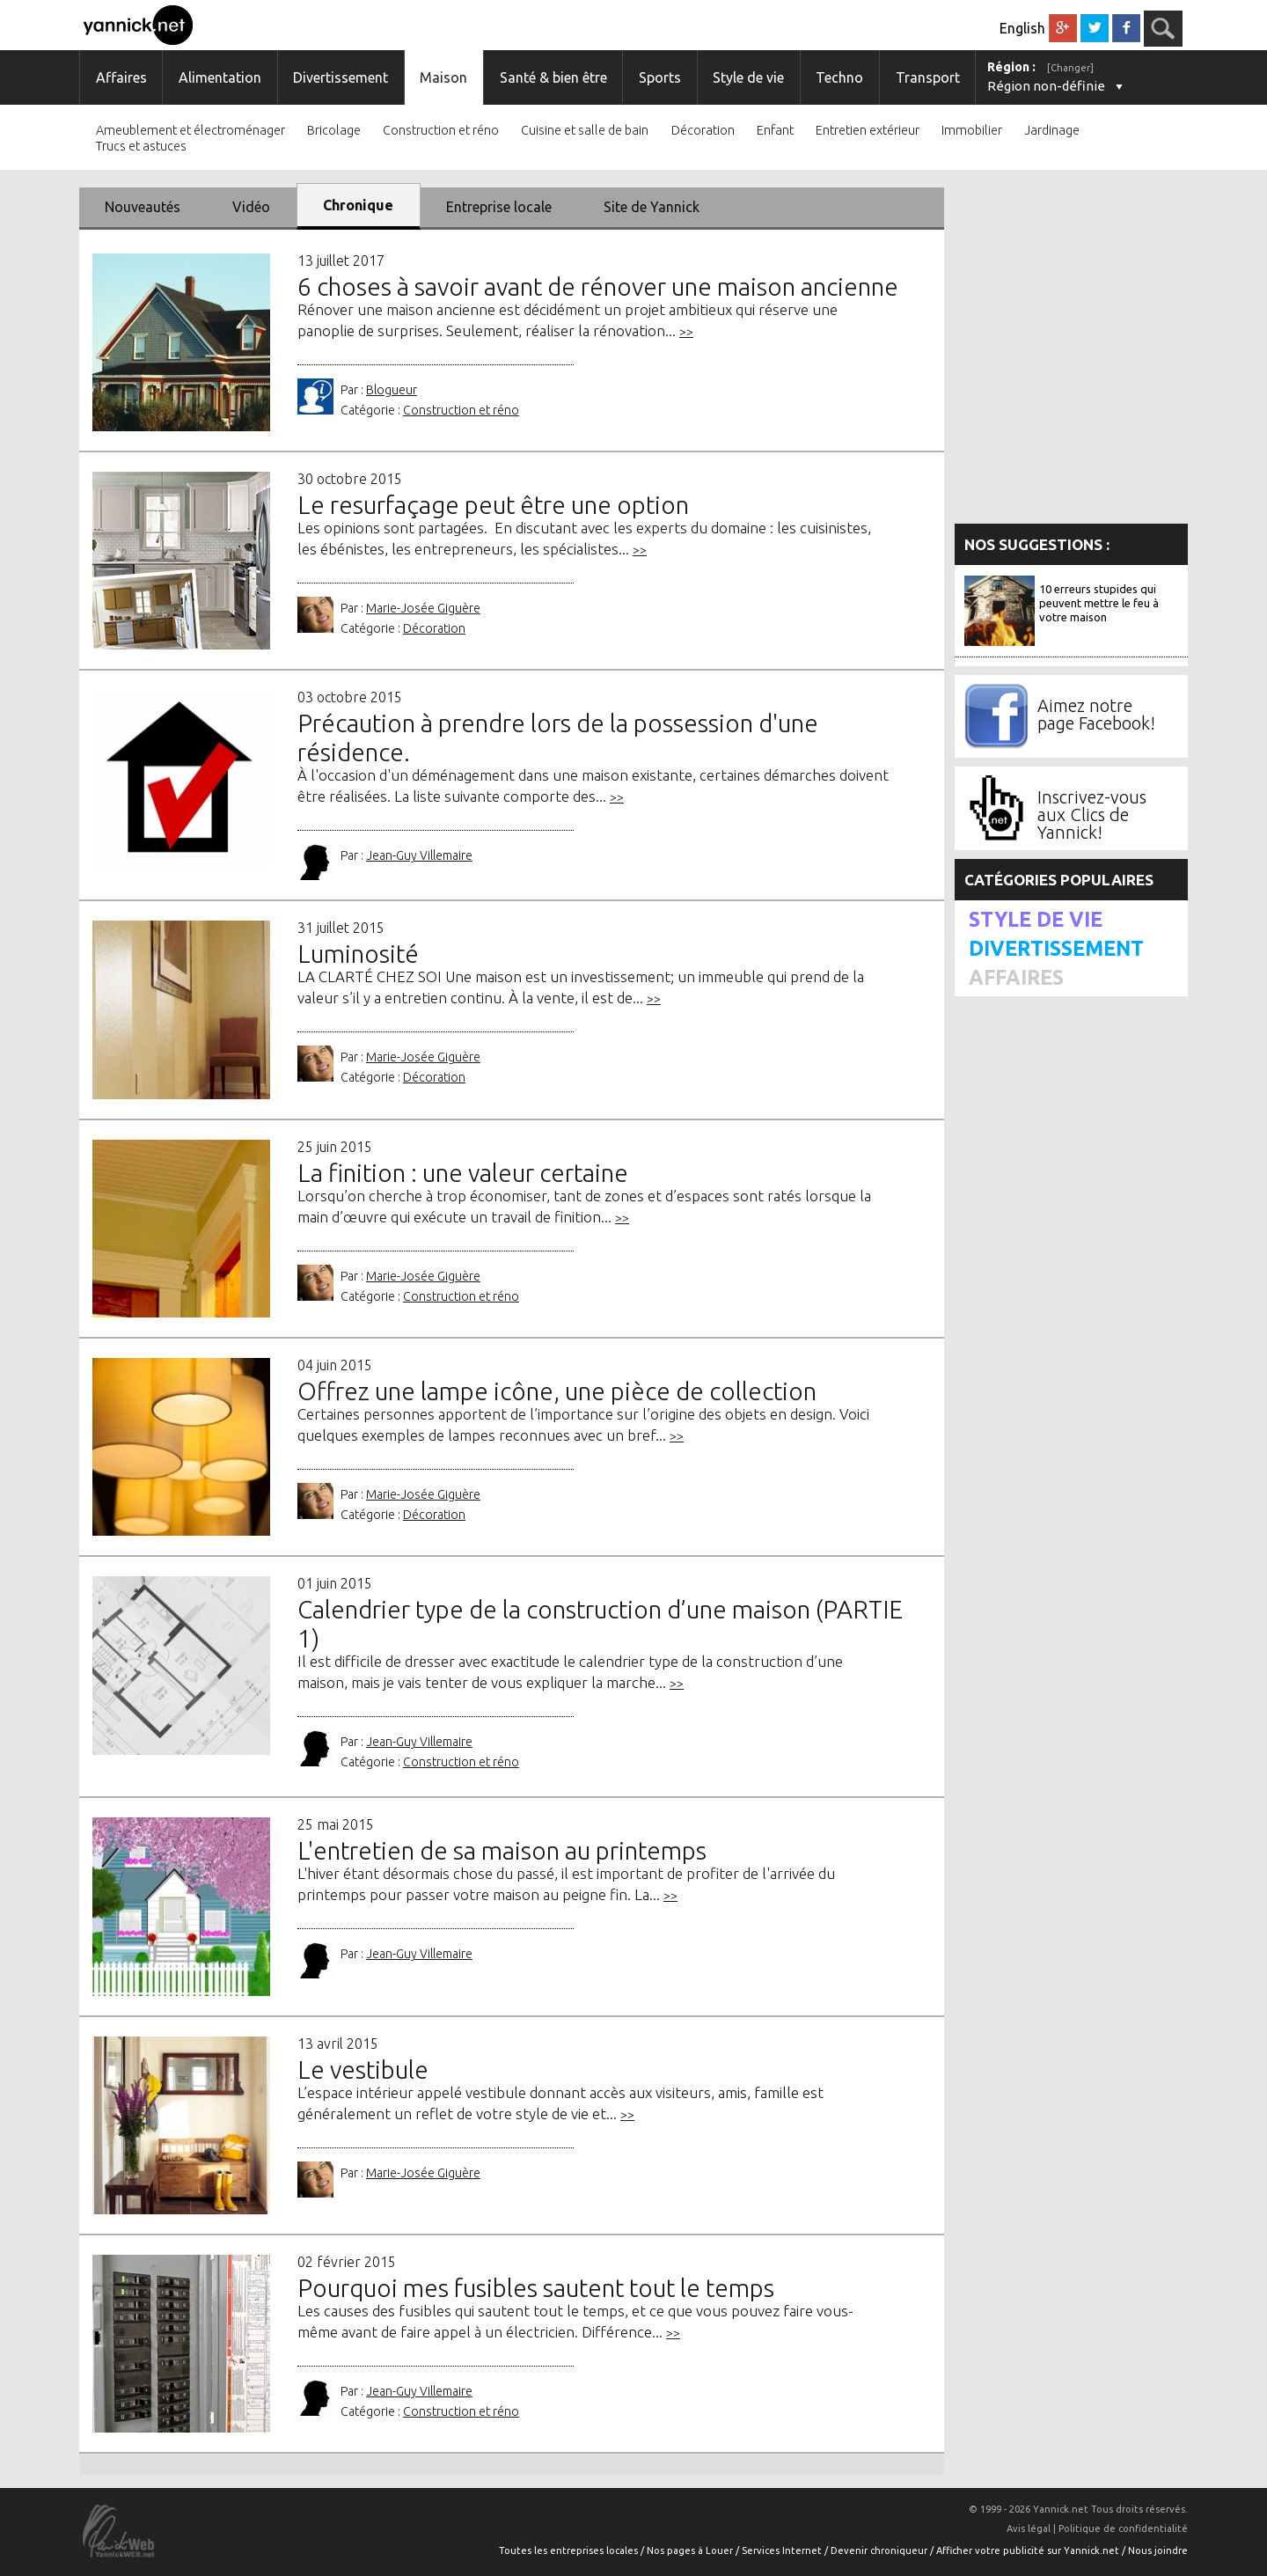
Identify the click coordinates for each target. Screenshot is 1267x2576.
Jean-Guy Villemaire (419, 855)
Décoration (703, 130)
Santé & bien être (553, 77)
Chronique (358, 205)
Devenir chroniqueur (880, 2550)
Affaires (121, 77)
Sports (660, 77)
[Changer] (1070, 67)
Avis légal (1029, 2528)
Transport (928, 77)
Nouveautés (142, 207)
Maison (443, 77)
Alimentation (220, 77)
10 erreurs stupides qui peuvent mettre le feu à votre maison (1099, 603)
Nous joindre (1158, 2550)
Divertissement (340, 77)
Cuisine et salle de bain (584, 130)
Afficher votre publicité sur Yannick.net (1029, 2550)
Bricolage (334, 130)
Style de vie (748, 77)
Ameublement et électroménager (190, 130)
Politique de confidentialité (1123, 2528)
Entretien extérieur (867, 130)
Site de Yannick (651, 207)
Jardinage (1052, 130)
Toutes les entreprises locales (570, 2550)
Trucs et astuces (141, 146)
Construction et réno (441, 130)
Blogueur (391, 390)
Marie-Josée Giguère (423, 608)
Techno (839, 77)
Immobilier (971, 130)
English (1022, 28)
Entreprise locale (499, 207)
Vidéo (251, 207)
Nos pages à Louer (691, 2550)
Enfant (775, 130)
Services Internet (783, 2550)
